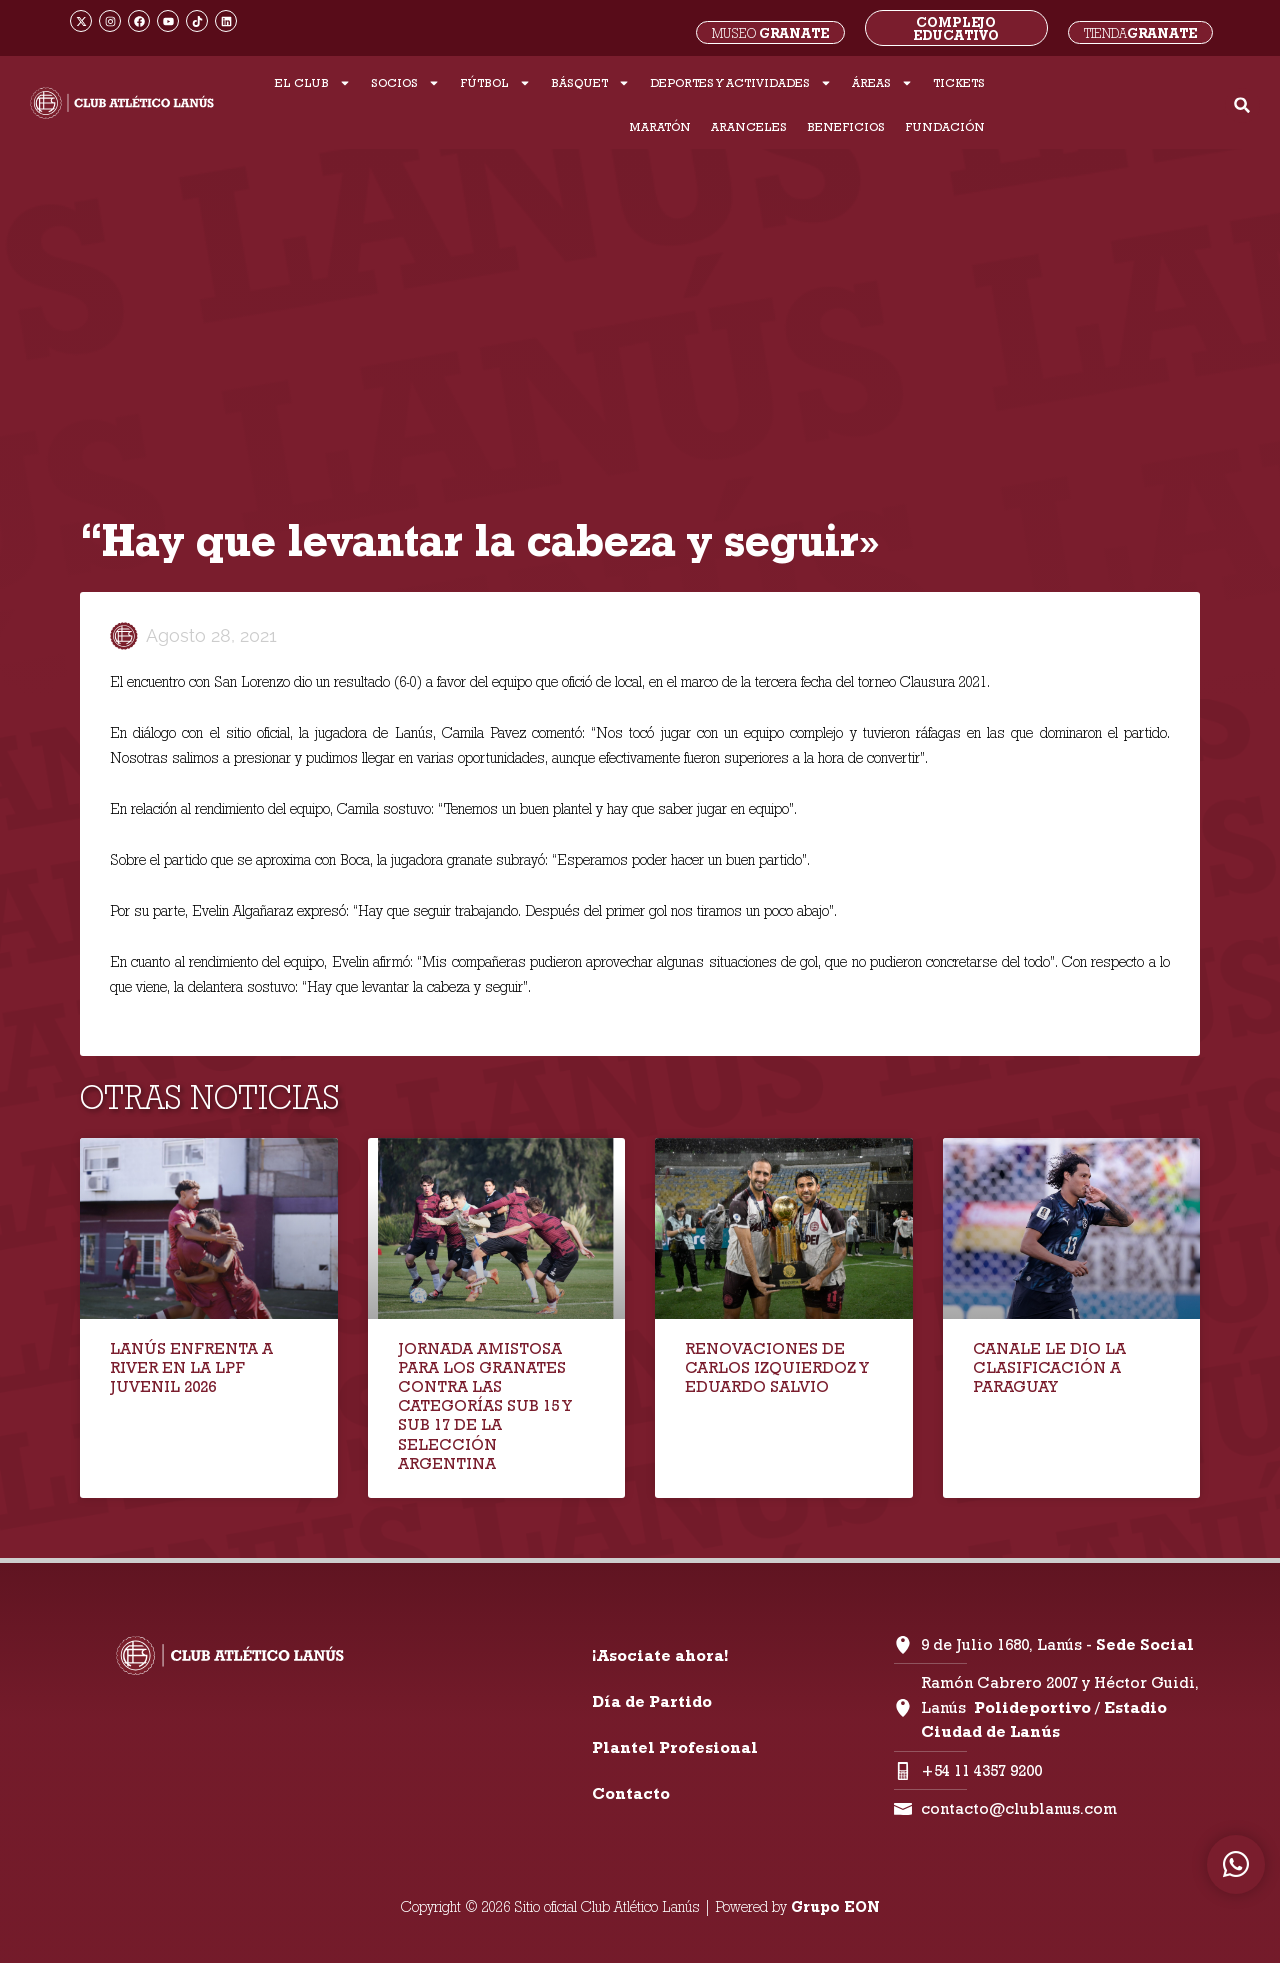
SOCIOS (405, 83)
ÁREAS (882, 83)
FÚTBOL (495, 83)
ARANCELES (749, 126)
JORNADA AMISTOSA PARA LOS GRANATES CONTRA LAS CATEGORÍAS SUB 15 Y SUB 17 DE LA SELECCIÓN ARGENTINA (484, 1406)
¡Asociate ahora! (660, 1655)
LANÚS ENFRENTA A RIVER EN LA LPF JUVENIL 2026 (191, 1367)
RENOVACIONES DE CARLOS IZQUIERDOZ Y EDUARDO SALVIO (776, 1367)
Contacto (631, 1793)
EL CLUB (313, 83)
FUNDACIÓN (945, 126)
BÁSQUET (590, 83)
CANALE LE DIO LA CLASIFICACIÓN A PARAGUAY (1049, 1367)
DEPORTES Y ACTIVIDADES (741, 83)
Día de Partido (652, 1701)
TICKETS (959, 82)
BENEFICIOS (846, 126)
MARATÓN (660, 126)
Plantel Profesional (675, 1747)
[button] (1242, 105)
